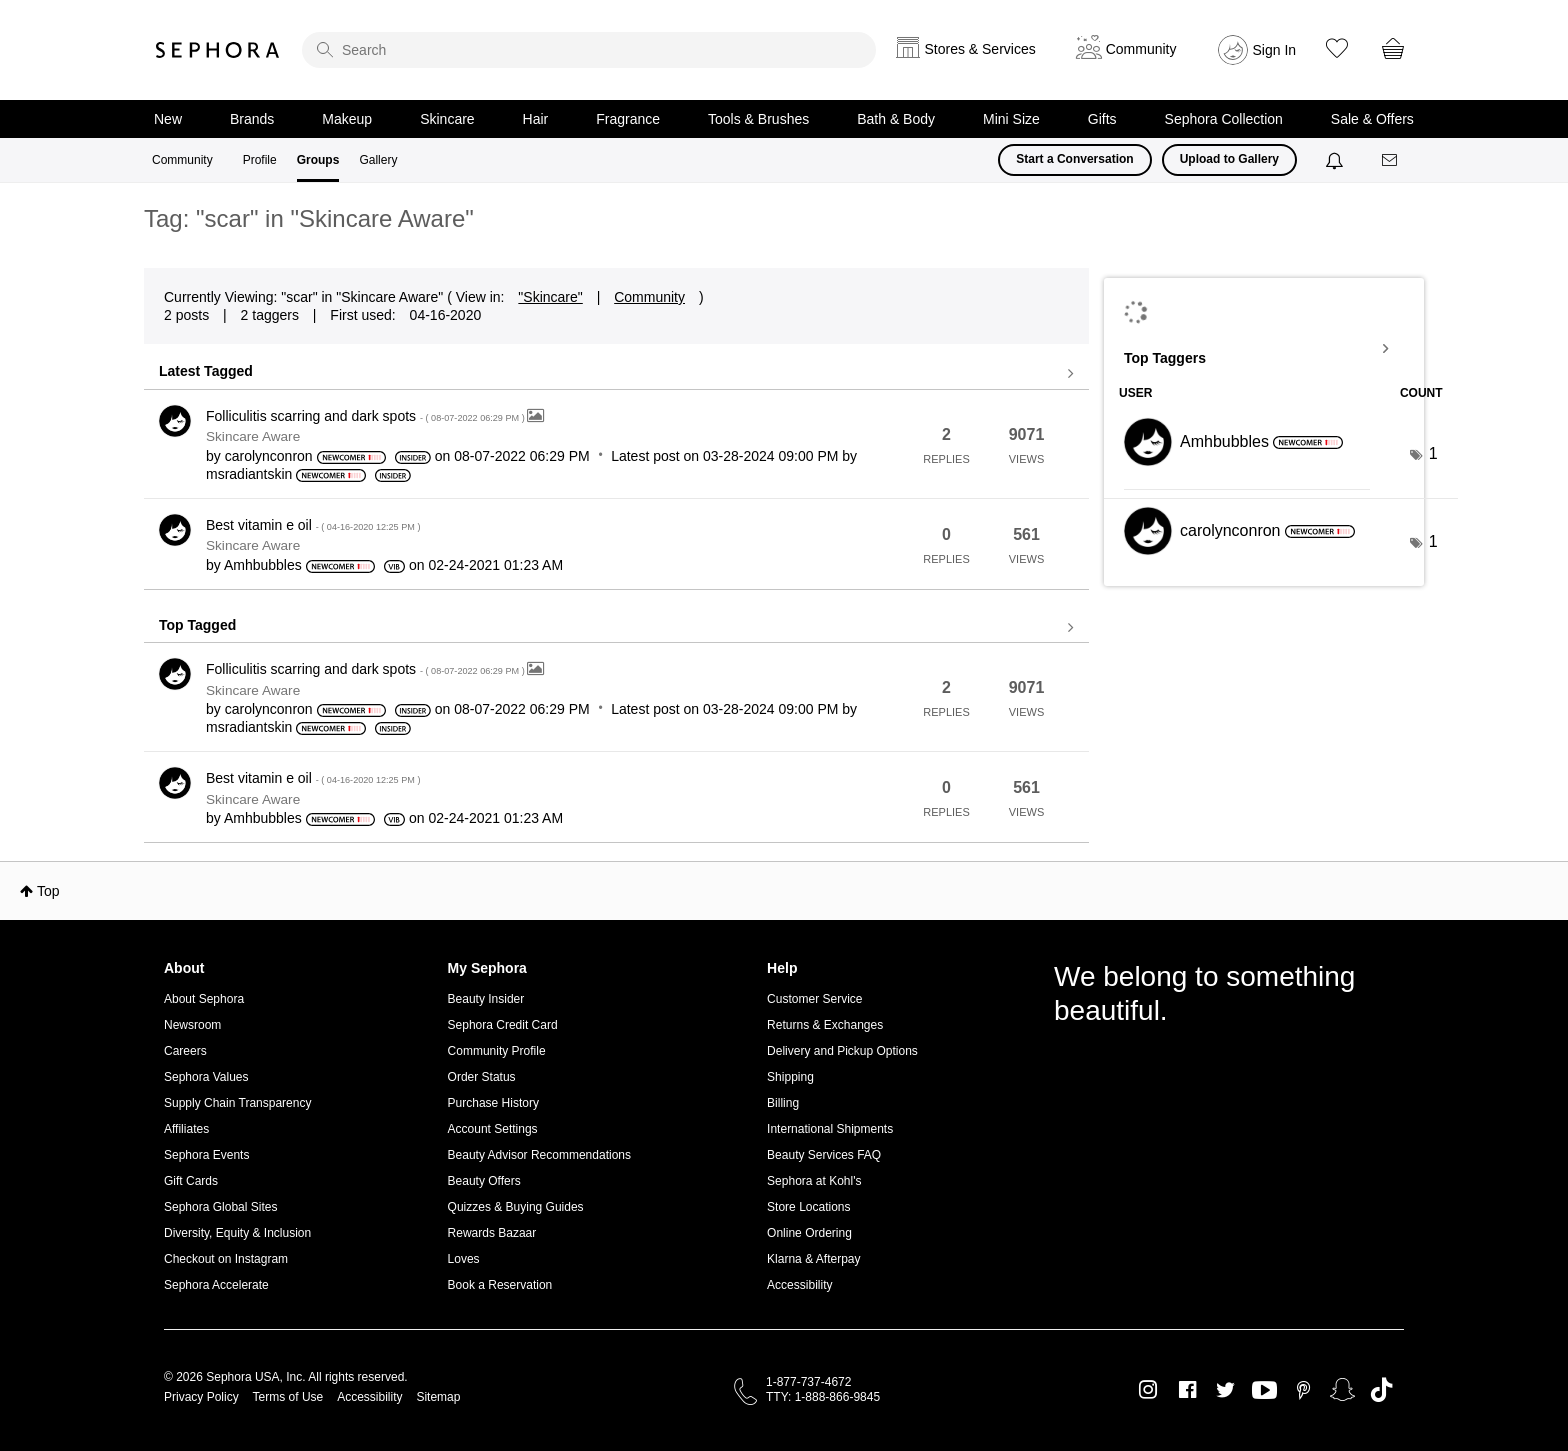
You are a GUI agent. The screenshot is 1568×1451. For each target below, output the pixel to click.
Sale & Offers (1372, 119)
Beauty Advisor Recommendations (539, 1155)
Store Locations (808, 1207)
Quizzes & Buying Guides (516, 1207)
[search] (589, 50)
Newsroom (192, 1025)
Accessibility (799, 1285)
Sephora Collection (1224, 119)
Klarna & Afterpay (813, 1259)
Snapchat (1342, 1390)
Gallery (378, 160)
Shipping (790, 1077)
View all (616, 374)
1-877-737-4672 (808, 1382)
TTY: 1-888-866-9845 (823, 1397)
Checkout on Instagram (226, 1259)
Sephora (218, 50)
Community (182, 160)
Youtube (1264, 1391)
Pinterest (1303, 1390)
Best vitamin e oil (313, 525)
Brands (252, 119)
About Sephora (204, 999)
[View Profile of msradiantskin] (249, 474)
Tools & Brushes (758, 119)
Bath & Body (896, 119)
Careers (185, 1051)
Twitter (1225, 1390)
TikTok (1381, 1390)
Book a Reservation (500, 1285)
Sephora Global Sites (220, 1207)
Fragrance (628, 119)
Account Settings (493, 1129)
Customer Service (814, 999)
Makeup (347, 119)
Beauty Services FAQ (824, 1155)
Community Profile (497, 1051)
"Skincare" (550, 297)
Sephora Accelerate (216, 1285)
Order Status (482, 1077)
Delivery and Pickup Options (842, 1051)
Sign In (1275, 50)
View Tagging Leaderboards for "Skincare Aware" (1264, 349)
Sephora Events (206, 1155)
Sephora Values (206, 1077)
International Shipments (830, 1129)
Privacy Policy (201, 1397)
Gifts (1102, 119)
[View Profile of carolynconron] (269, 456)
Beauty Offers (484, 1181)
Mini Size (1011, 119)
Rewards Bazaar (492, 1233)
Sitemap (438, 1397)
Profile (260, 160)
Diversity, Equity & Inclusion (237, 1233)
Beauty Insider (486, 999)
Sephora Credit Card (503, 1025)
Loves (464, 1259)
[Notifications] (1336, 160)
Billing (783, 1103)
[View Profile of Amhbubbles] (263, 565)
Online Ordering (809, 1233)
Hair (536, 119)
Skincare (447, 119)
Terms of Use (288, 1397)
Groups (318, 160)
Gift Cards (191, 1181)
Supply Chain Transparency (237, 1103)
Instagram (1148, 1390)
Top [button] (48, 891)
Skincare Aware (253, 436)
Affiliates (186, 1129)
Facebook (1187, 1390)
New (168, 119)
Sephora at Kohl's (814, 1181)
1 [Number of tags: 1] (1433, 453)
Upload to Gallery (1229, 159)
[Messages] (1391, 160)
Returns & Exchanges (825, 1025)
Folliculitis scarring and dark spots (366, 416)
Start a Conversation (1074, 159)
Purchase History (493, 1103)
